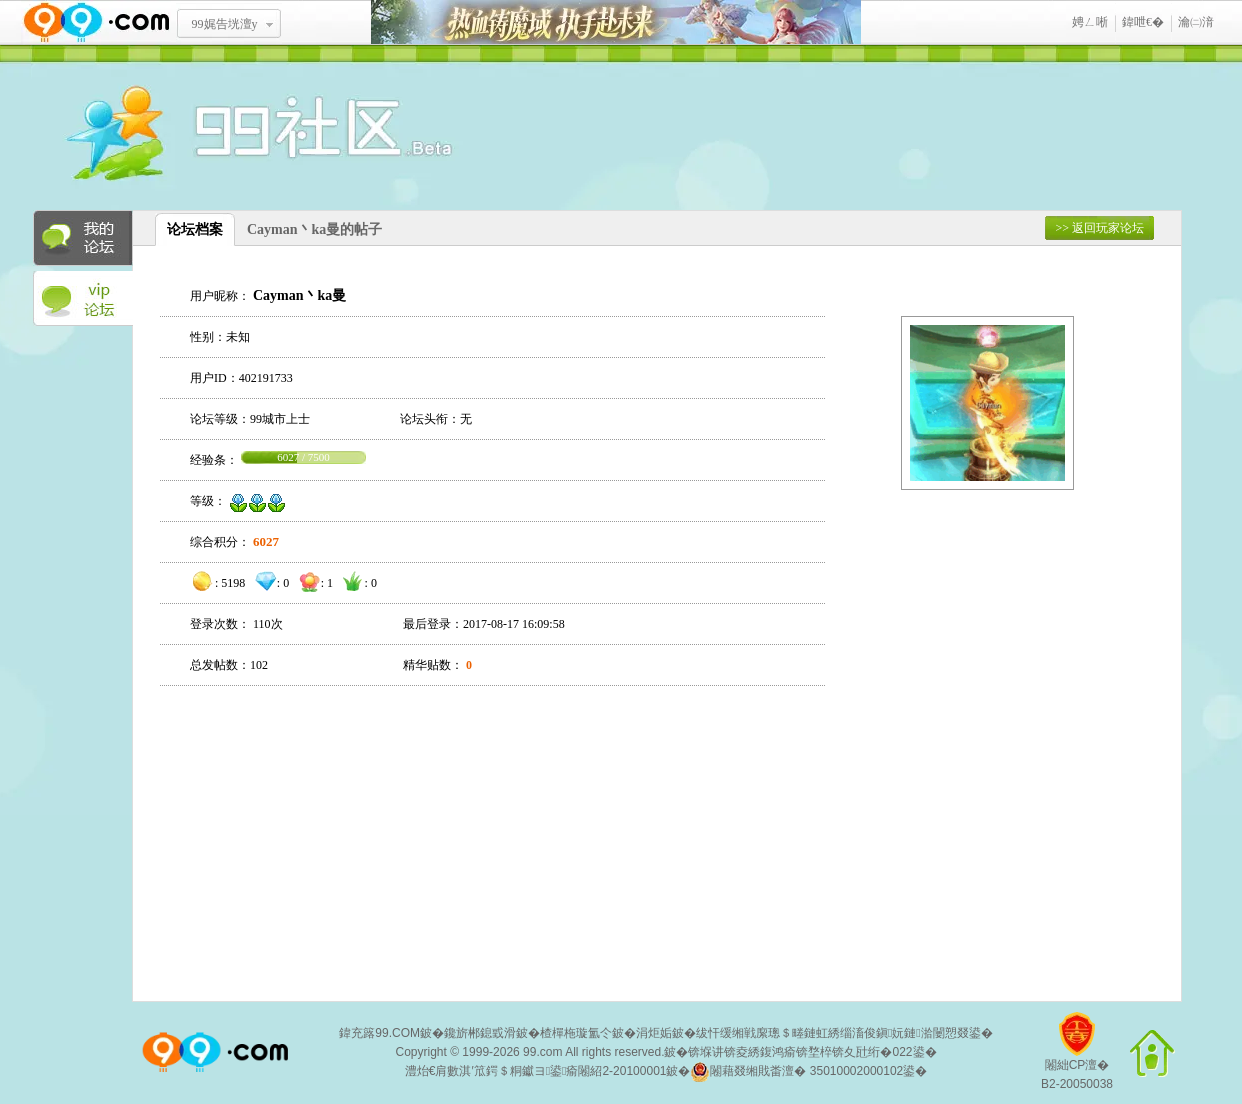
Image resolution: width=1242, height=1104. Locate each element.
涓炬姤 (654, 1033)
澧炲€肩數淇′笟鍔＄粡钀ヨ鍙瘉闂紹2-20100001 (536, 1071)
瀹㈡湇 (1196, 22)
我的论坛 (83, 238)
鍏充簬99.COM (379, 1033)
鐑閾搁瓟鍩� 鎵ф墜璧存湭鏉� (616, 22)
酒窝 (188, 135)
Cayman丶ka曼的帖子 (314, 229)
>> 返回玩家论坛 (1099, 228)
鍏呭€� (1143, 22)
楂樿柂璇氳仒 (576, 1033)
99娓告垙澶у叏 (225, 31)
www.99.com (96, 22)
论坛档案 (195, 229)
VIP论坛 (83, 299)
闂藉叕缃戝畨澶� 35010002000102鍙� (808, 1072)
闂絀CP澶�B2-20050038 (1077, 1058)
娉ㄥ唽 (1090, 22)
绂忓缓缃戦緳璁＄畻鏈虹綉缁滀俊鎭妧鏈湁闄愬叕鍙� (844, 1033)
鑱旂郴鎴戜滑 (480, 1033)
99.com (542, 1052)
